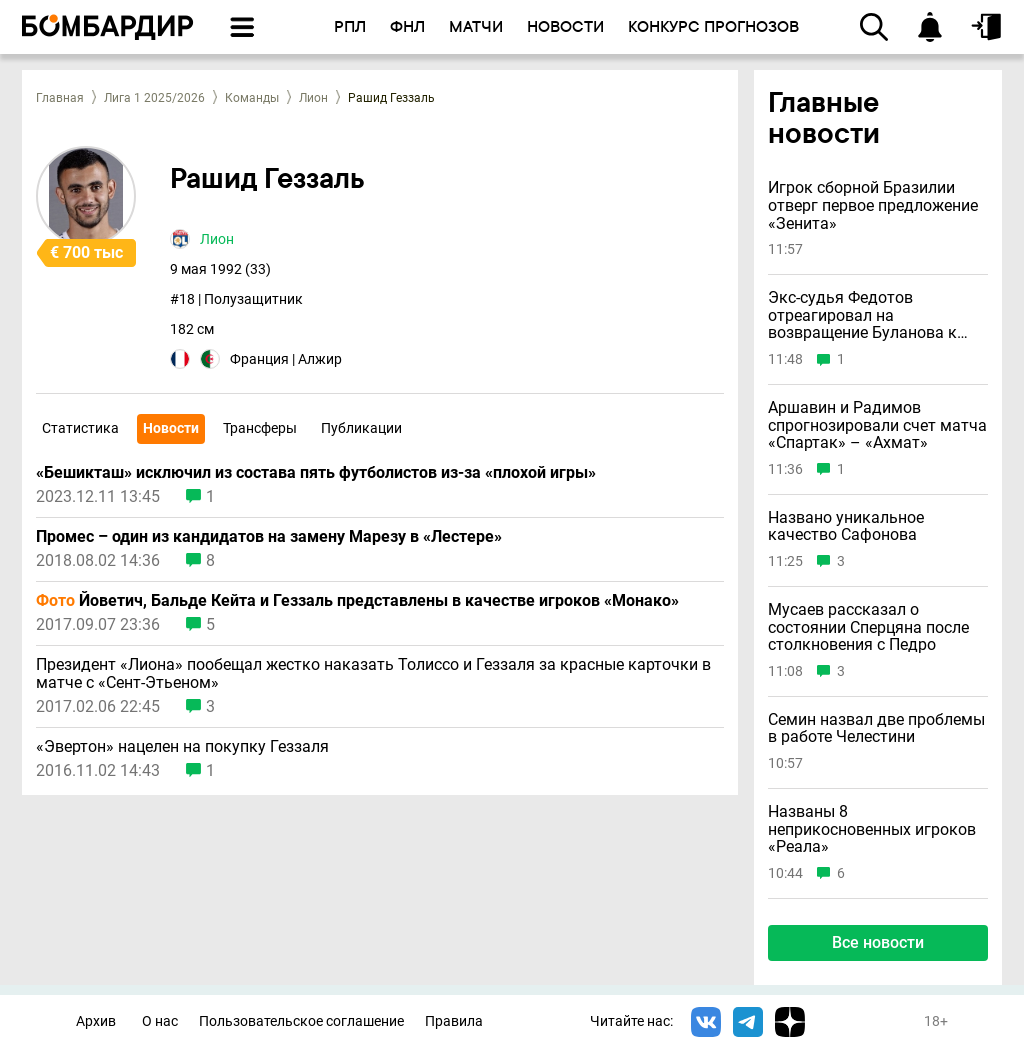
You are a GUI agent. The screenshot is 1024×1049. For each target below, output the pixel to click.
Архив (96, 1021)
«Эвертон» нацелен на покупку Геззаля (182, 747)
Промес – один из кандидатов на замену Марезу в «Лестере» (269, 537)
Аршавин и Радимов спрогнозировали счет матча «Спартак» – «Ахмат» (877, 425)
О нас (160, 1021)
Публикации (361, 428)
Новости (171, 428)
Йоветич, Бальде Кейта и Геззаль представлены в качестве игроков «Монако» (357, 601)
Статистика (80, 428)
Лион (313, 98)
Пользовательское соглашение (301, 1021)
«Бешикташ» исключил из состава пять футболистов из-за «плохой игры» (316, 473)
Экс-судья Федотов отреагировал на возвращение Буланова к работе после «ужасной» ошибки (862, 315)
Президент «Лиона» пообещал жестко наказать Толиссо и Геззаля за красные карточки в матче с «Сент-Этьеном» (373, 674)
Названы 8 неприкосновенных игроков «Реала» (872, 829)
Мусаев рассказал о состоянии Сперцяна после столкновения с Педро (868, 627)
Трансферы (260, 428)
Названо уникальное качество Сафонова (846, 526)
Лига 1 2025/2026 (154, 98)
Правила (454, 1021)
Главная (60, 98)
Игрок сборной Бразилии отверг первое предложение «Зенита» (873, 205)
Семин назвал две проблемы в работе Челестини (876, 728)
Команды (252, 98)
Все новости (878, 942)
